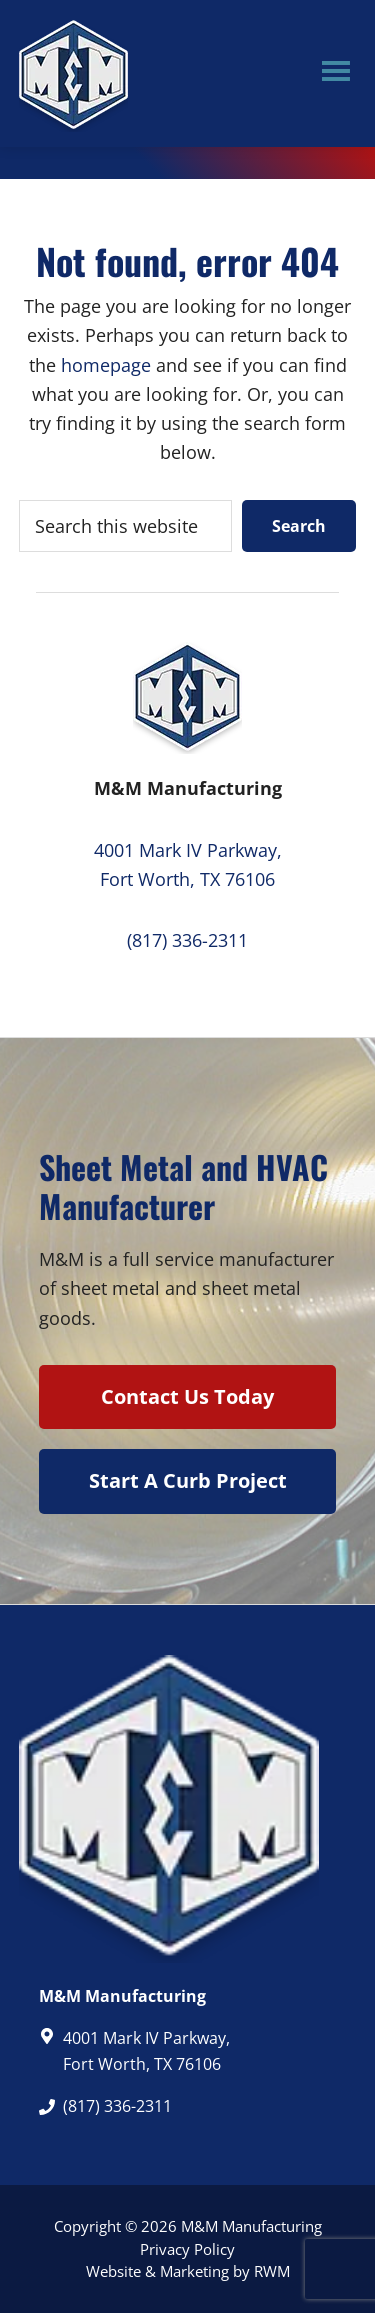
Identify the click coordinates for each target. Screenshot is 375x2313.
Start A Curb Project (188, 1480)
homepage (106, 365)
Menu (336, 74)
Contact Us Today (187, 1396)
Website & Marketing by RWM (188, 2271)
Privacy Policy (187, 2249)
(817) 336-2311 (187, 940)
